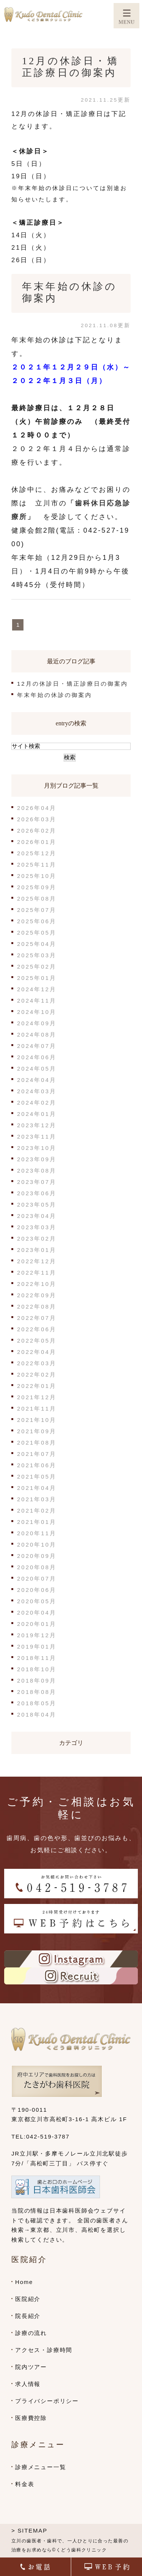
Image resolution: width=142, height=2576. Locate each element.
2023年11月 (36, 1136)
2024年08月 (36, 1034)
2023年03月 (36, 1227)
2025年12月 (36, 853)
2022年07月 (36, 1318)
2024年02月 (36, 1102)
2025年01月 (36, 978)
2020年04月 (36, 1612)
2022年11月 (36, 1272)
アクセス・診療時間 (43, 2350)
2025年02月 (36, 966)
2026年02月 (36, 830)
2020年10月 (36, 1544)
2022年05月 (36, 1340)
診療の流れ (31, 2333)
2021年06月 (36, 1465)
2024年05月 (36, 1068)
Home (24, 2282)
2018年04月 (36, 1714)
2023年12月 (36, 1125)
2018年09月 (36, 1680)
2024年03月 (36, 1091)
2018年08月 (36, 1692)
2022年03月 (36, 1363)
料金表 (24, 2484)
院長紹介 (28, 2316)
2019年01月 (36, 1646)
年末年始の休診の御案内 (54, 695)
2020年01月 (36, 1624)
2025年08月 (36, 898)
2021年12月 (36, 1397)
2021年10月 (36, 1420)
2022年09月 (36, 1295)
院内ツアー (31, 2367)
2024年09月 (36, 1023)
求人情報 (28, 2384)
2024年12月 (36, 989)
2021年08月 (36, 1442)
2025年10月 (36, 876)
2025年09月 (36, 887)
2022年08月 (36, 1306)
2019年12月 (36, 1635)
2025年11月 (36, 864)
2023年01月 (36, 1250)
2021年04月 (36, 1488)
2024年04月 (36, 1080)
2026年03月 (36, 819)
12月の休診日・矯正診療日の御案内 (72, 683)
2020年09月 (36, 1556)
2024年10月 (36, 1012)
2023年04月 (36, 1216)
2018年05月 (36, 1703)
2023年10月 (36, 1148)
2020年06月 (36, 1590)
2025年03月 (36, 955)
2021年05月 (36, 1476)
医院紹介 (28, 2299)
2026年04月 (36, 808)
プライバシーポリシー (47, 2401)
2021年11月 (36, 1408)
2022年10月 (36, 1284)
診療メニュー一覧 (40, 2467)
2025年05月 (36, 932)
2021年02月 (36, 1510)
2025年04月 (36, 944)
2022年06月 (36, 1329)
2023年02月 (36, 1238)
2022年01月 (36, 1386)
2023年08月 (36, 1170)
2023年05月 (36, 1204)
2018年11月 (36, 1658)
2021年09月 (36, 1431)
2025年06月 (36, 921)
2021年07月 (36, 1454)
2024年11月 (36, 1000)
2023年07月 (36, 1182)
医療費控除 (31, 2418)
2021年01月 (36, 1522)
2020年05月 (36, 1601)
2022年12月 (36, 1261)
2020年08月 (36, 1567)
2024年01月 (36, 1114)
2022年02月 (36, 1374)
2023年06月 (36, 1193)
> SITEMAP (29, 2530)
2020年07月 (36, 1578)
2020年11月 (36, 1533)
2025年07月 (36, 910)
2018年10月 (36, 1669)
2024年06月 (36, 1057)
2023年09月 (36, 1159)
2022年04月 (36, 1352)
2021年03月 (36, 1499)
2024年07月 (36, 1046)
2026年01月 (36, 842)
